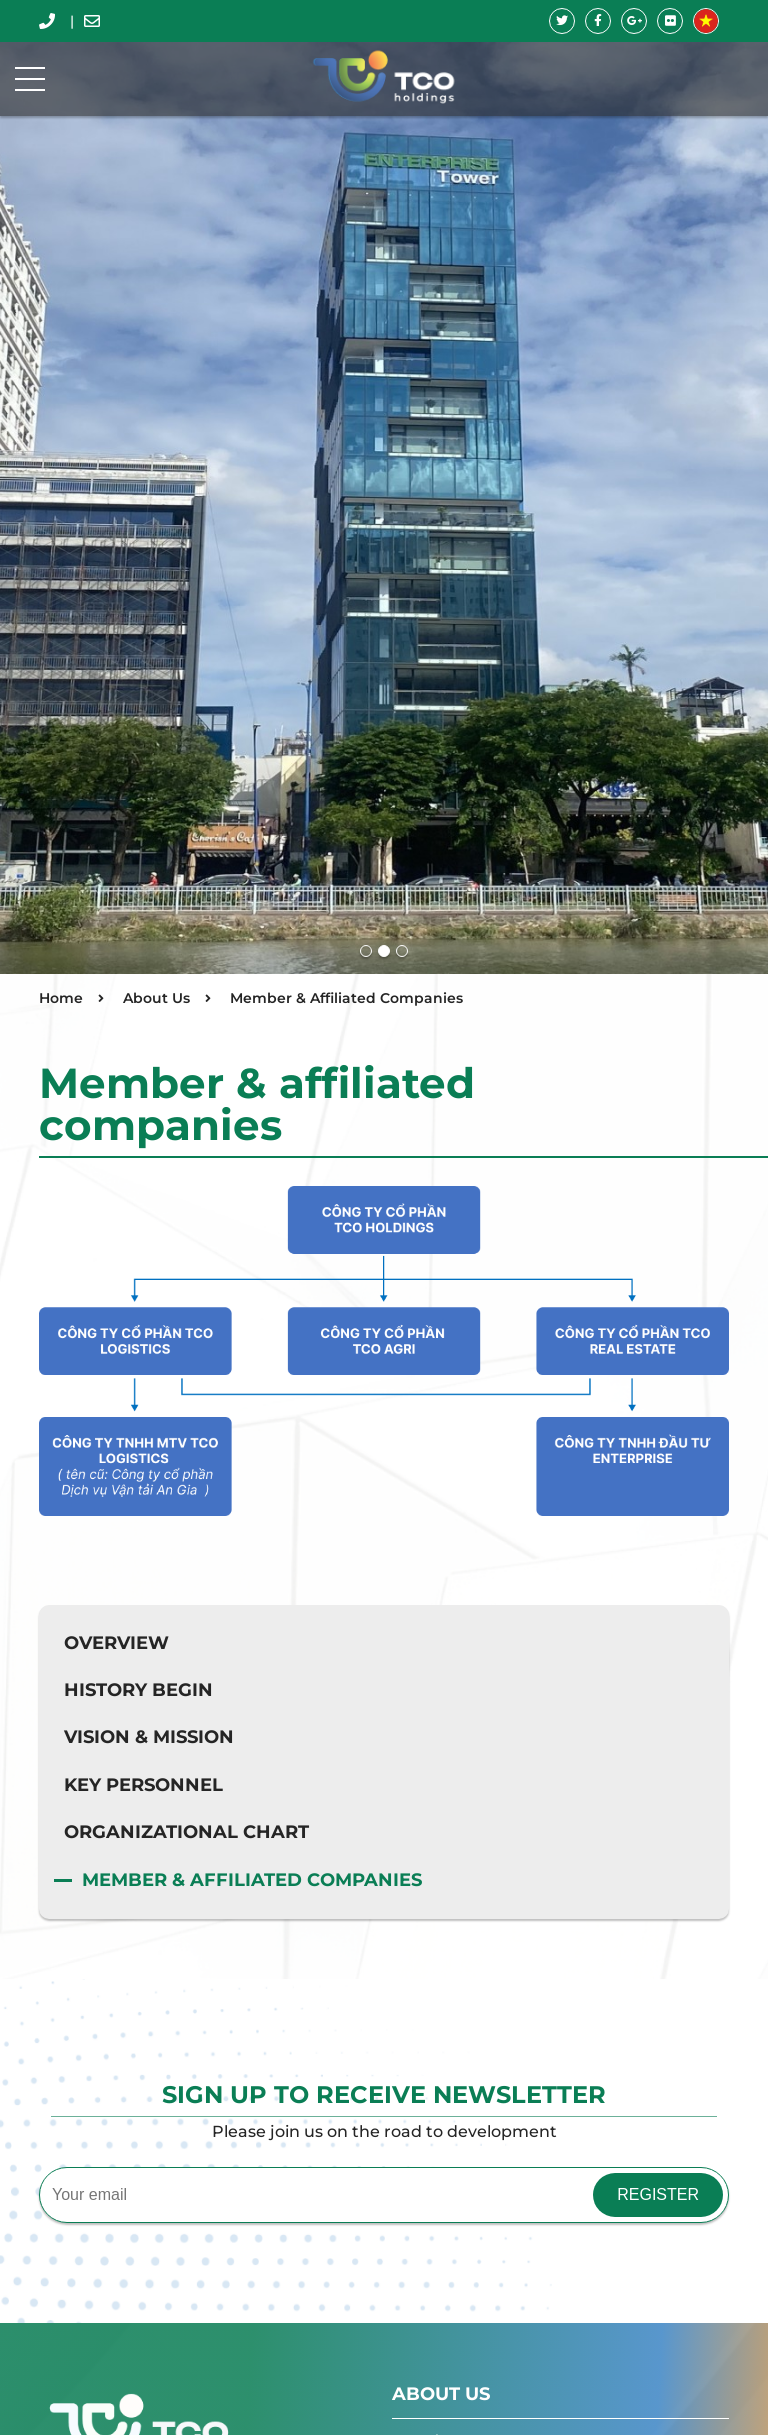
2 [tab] (384, 951)
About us (441, 2394)
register (658, 2194)
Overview (116, 1643)
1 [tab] (366, 951)
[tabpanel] (384, 487)
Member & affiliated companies (252, 1880)
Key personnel (143, 1785)
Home (61, 998)
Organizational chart (186, 1832)
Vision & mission (149, 1737)
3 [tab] (402, 951)
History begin (138, 1690)
